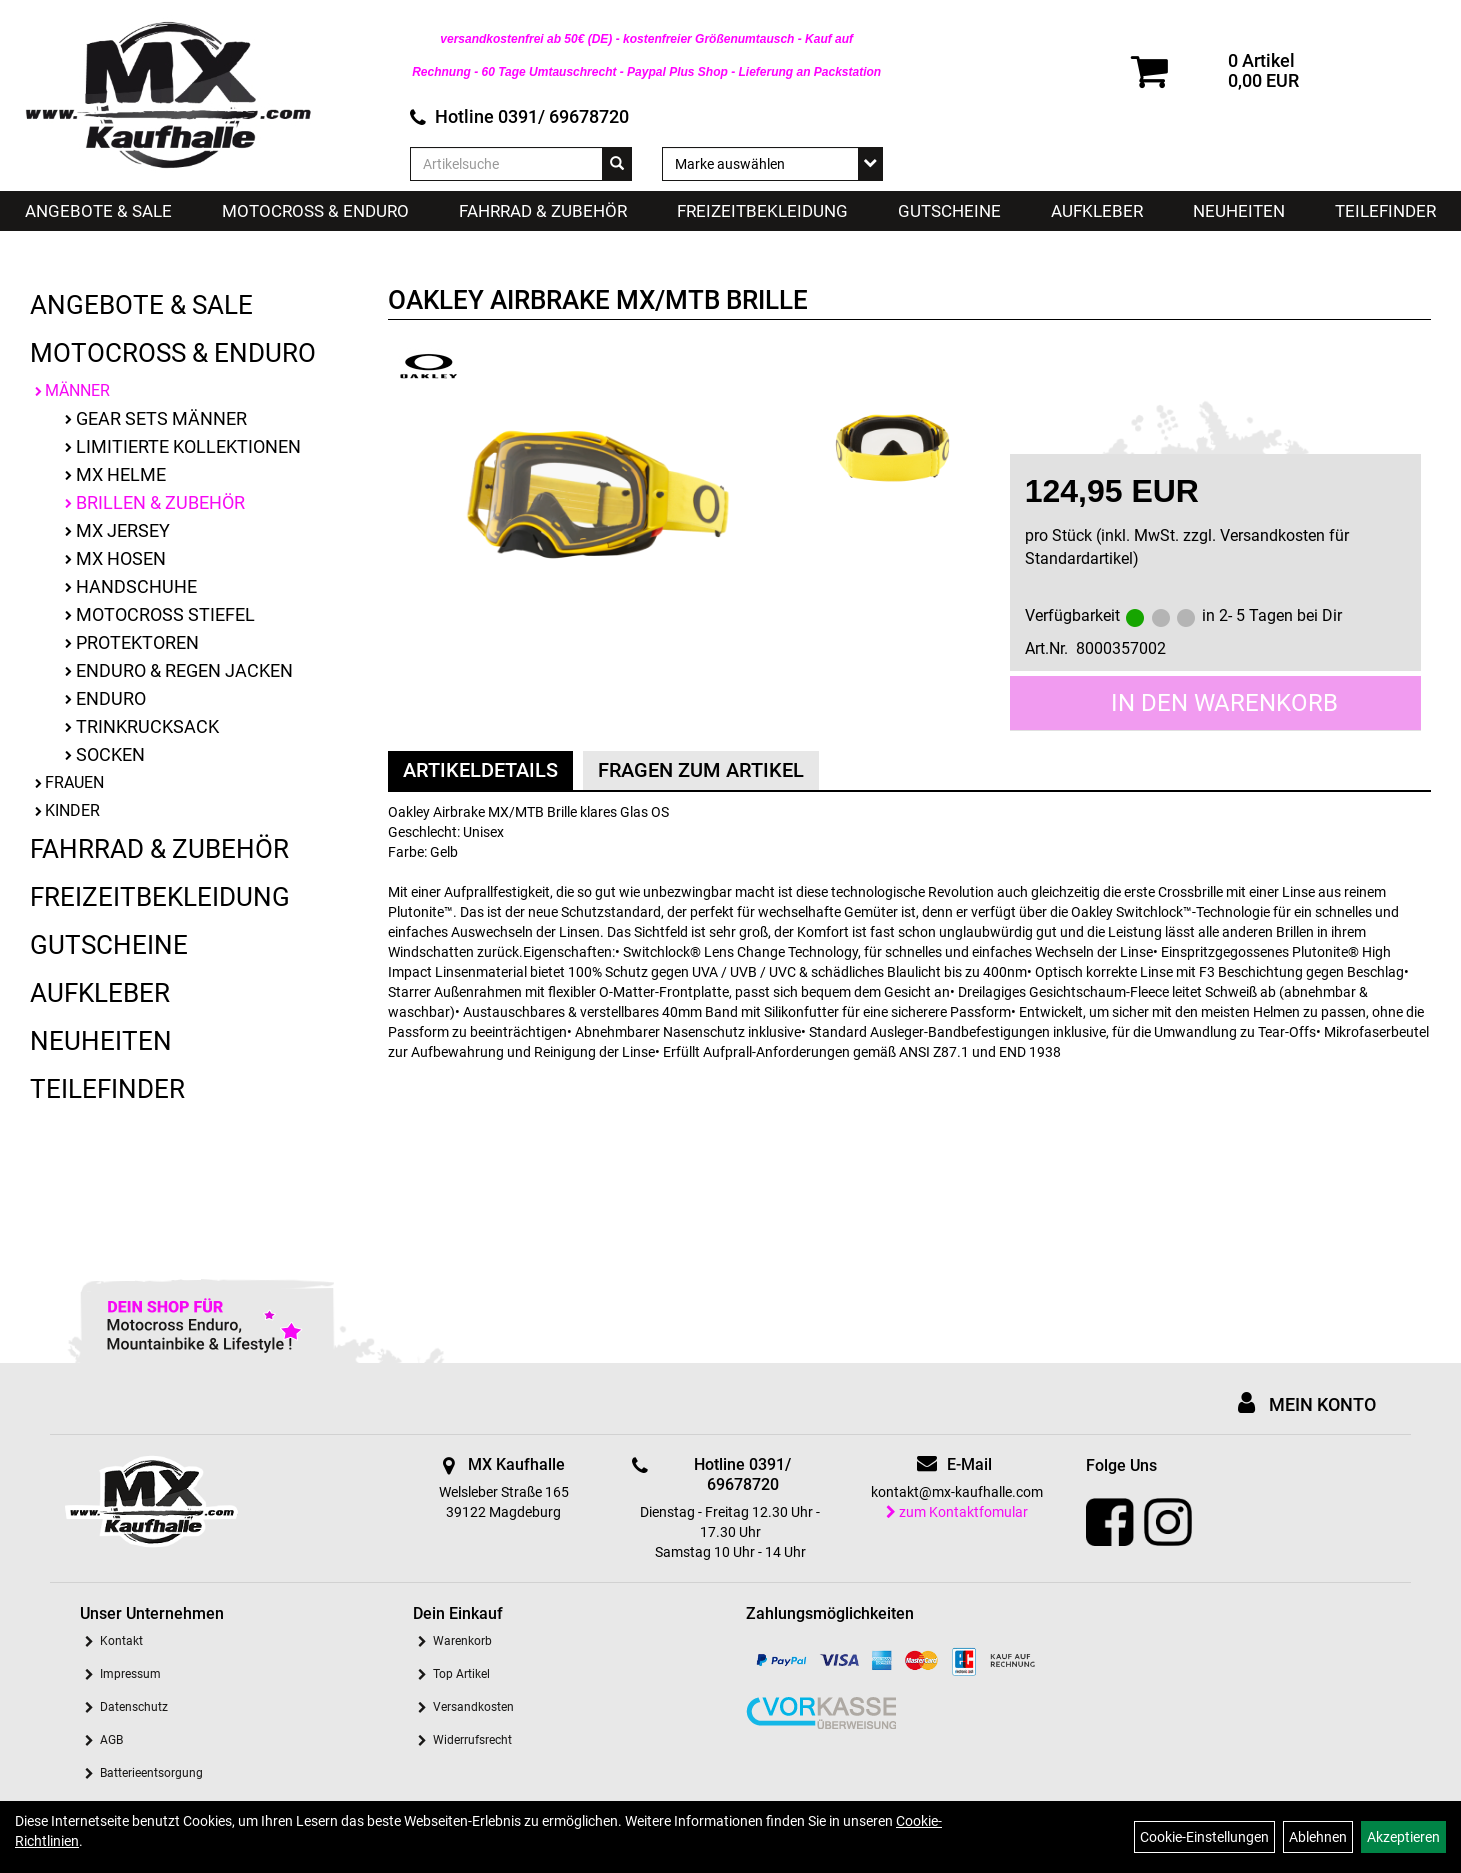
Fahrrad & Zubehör (543, 211)
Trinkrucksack (147, 726)
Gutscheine (949, 211)
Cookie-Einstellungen (1204, 1837)
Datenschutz (134, 1707)
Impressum (130, 1674)
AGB (111, 1740)
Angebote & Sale (98, 211)
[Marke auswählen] (772, 164)
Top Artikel (461, 1674)
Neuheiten (1239, 211)
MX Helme (121, 474)
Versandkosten (473, 1707)
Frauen (74, 782)
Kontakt (121, 1641)
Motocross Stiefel (165, 614)
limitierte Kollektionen (188, 446)
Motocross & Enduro (315, 211)
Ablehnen (1318, 1837)
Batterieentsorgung (151, 1773)
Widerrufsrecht (472, 1740)
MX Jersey (123, 530)
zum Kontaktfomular (957, 1512)
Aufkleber (1097, 211)
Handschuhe (136, 586)
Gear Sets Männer (161, 418)
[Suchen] (617, 164)
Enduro (111, 698)
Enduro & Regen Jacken (184, 670)
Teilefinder (1385, 211)
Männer (77, 390)
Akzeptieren (1403, 1837)
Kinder (72, 810)
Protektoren (137, 642)
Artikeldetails (480, 770)
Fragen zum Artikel (701, 770)
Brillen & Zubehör (160, 502)
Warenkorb (462, 1641)
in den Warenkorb (1224, 703)
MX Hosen (121, 558)
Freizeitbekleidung (762, 211)
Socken (110, 754)
